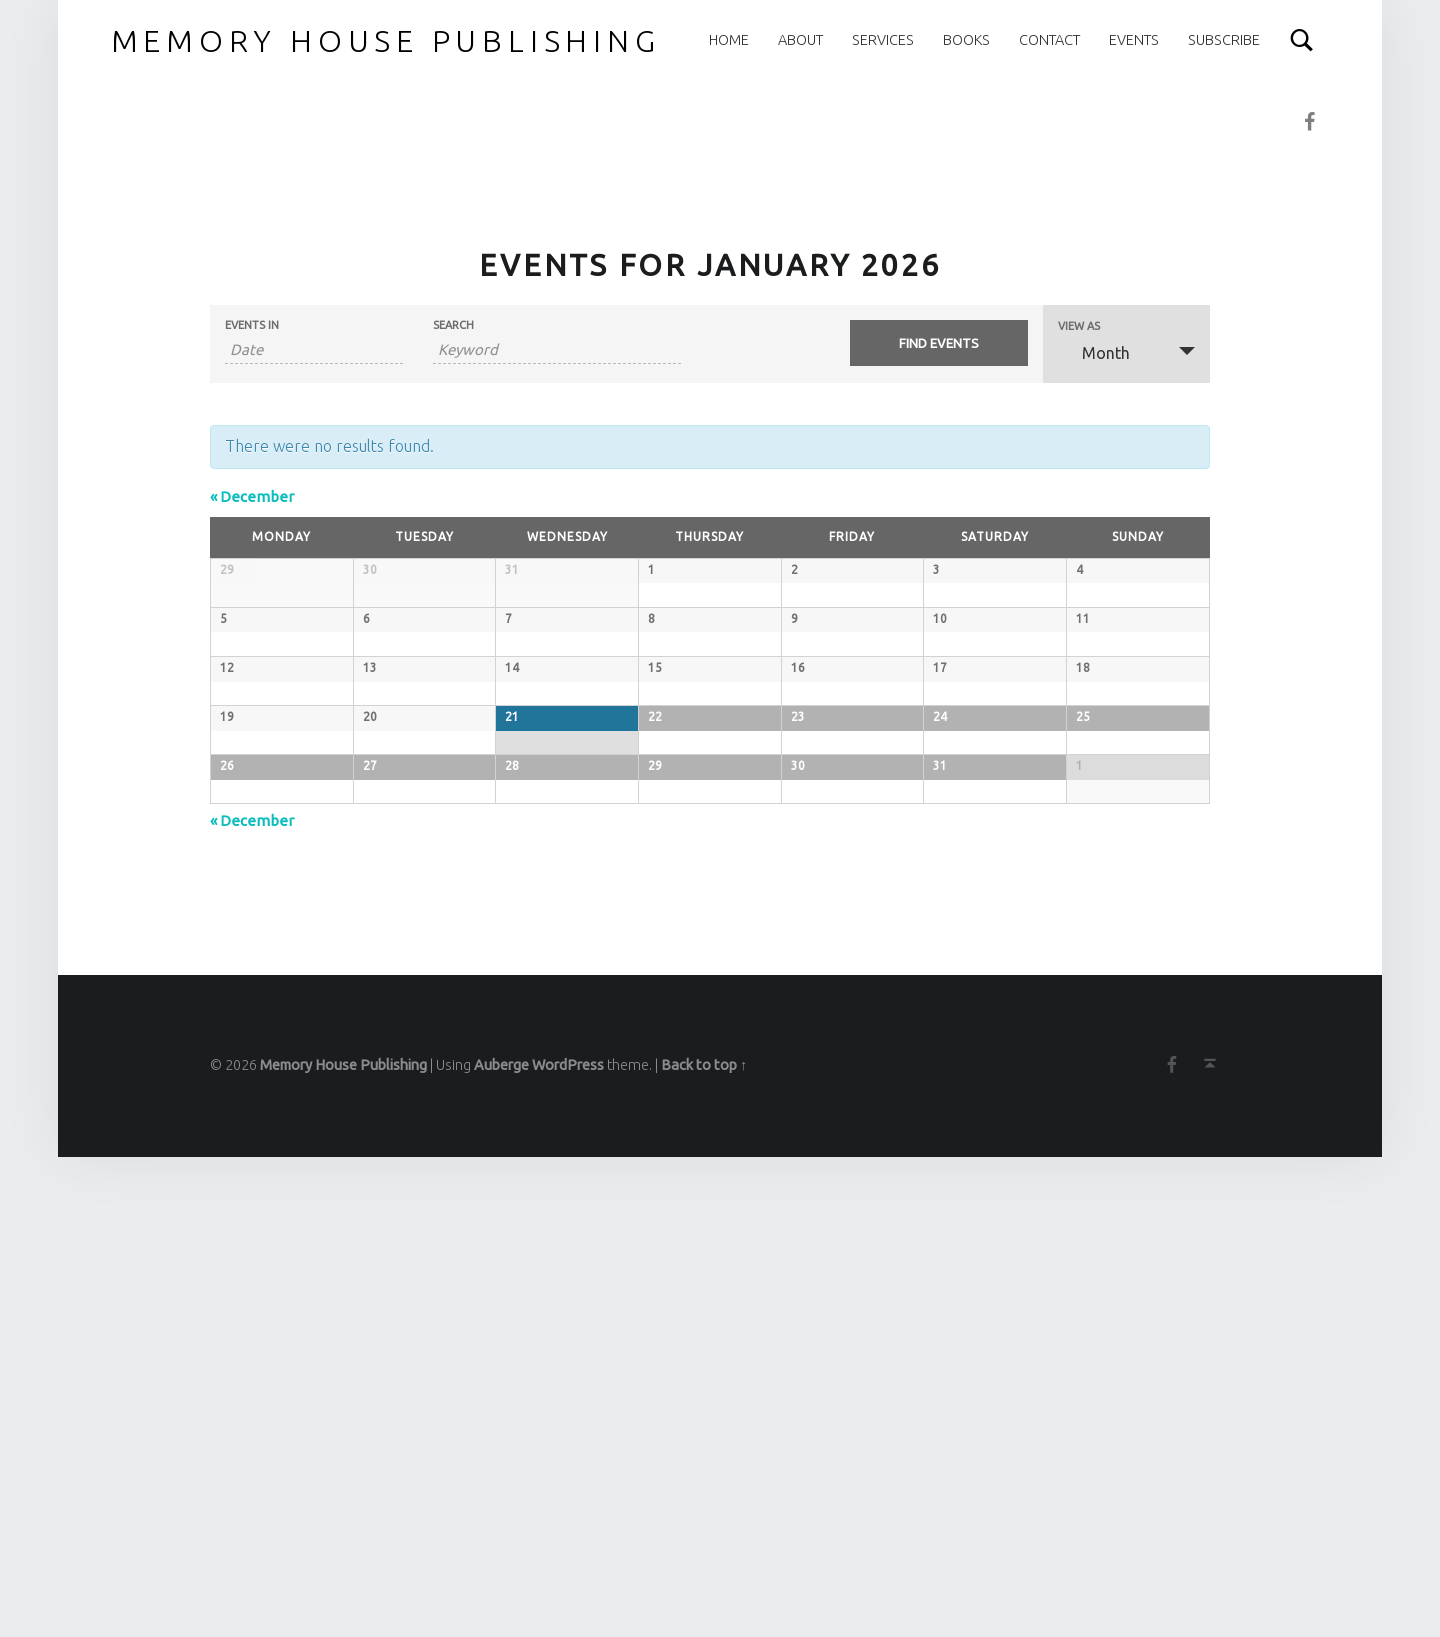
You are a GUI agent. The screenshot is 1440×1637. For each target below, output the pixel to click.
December (252, 496)
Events (1134, 40)
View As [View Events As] (1079, 326)
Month (1094, 352)
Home (729, 40)
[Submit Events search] (939, 343)
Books (966, 40)
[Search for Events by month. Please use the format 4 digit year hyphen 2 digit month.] (314, 350)
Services (883, 40)
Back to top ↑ (704, 1545)
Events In (252, 325)
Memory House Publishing (386, 41)
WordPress (568, 1545)
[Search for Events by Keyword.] (557, 350)
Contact (1049, 40)
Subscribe (1224, 40)
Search (453, 325)
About (800, 40)
